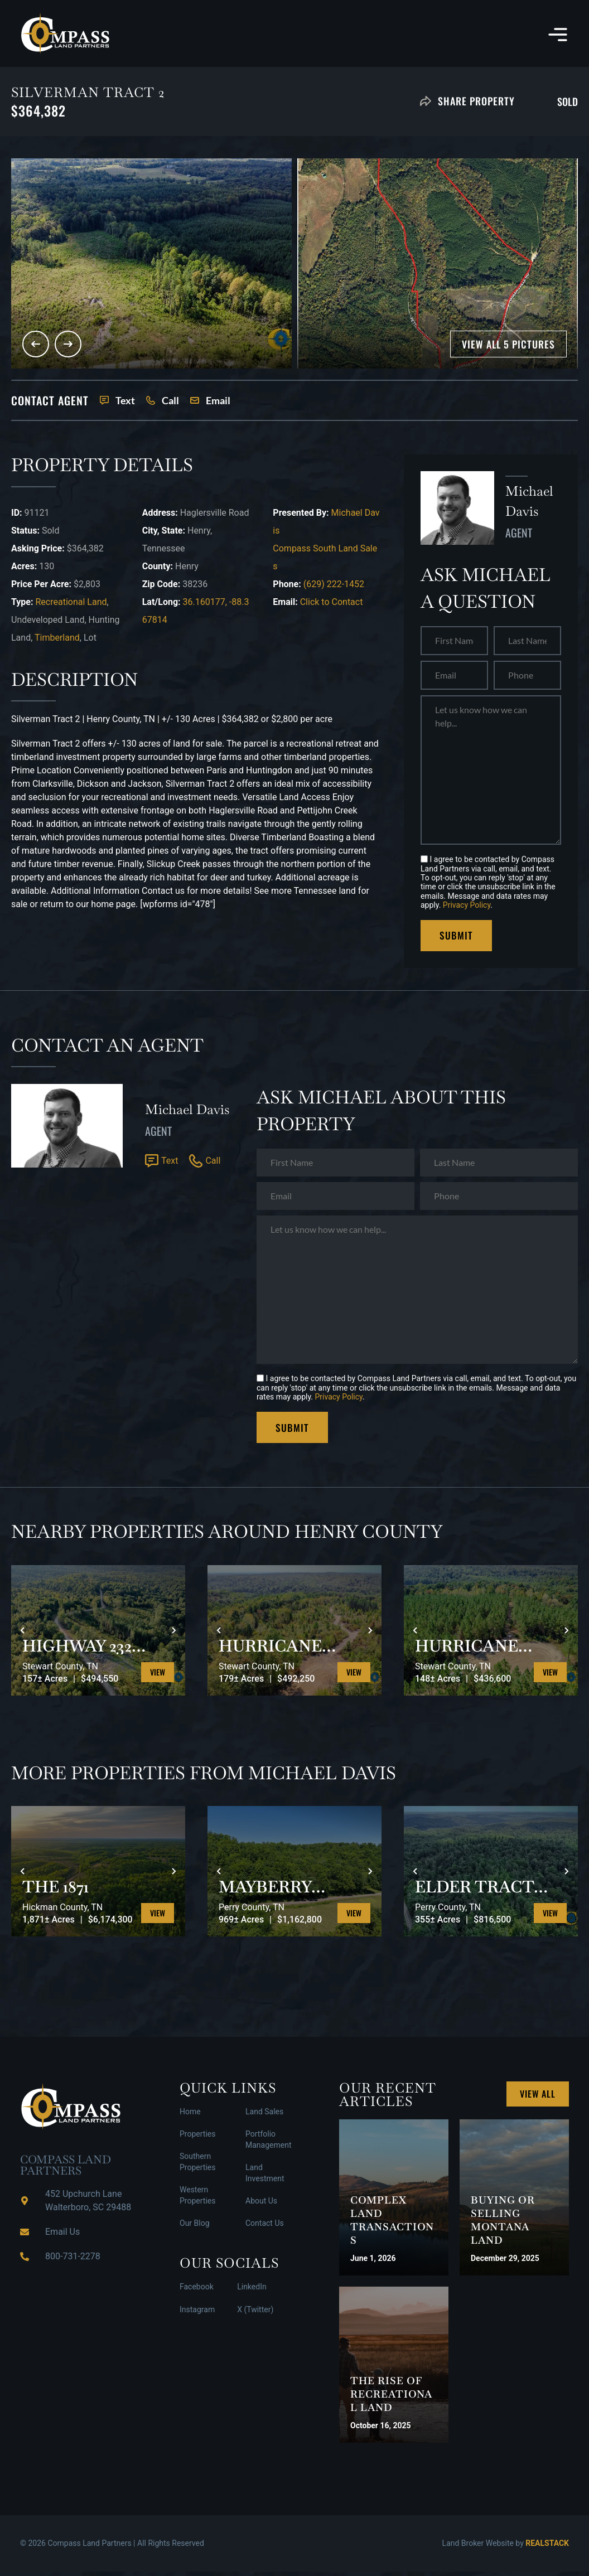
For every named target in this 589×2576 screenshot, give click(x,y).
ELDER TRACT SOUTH (480, 1891)
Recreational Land (71, 602)
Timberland (57, 637)
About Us (261, 2205)
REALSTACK (547, 2547)
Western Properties (197, 2200)
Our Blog (195, 2227)
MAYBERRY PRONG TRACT (287, 1891)
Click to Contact (331, 602)
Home (190, 2116)
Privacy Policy (466, 904)
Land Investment (264, 2177)
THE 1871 (58, 1891)
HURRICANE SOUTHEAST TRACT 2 (277, 1650)
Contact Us (264, 2227)
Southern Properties (197, 2166)
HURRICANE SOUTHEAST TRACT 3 (473, 1650)
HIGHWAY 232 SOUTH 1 (82, 1650)
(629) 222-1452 (333, 584)
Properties (197, 2138)
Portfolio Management (268, 2144)
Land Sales (264, 2116)
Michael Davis (187, 1111)
